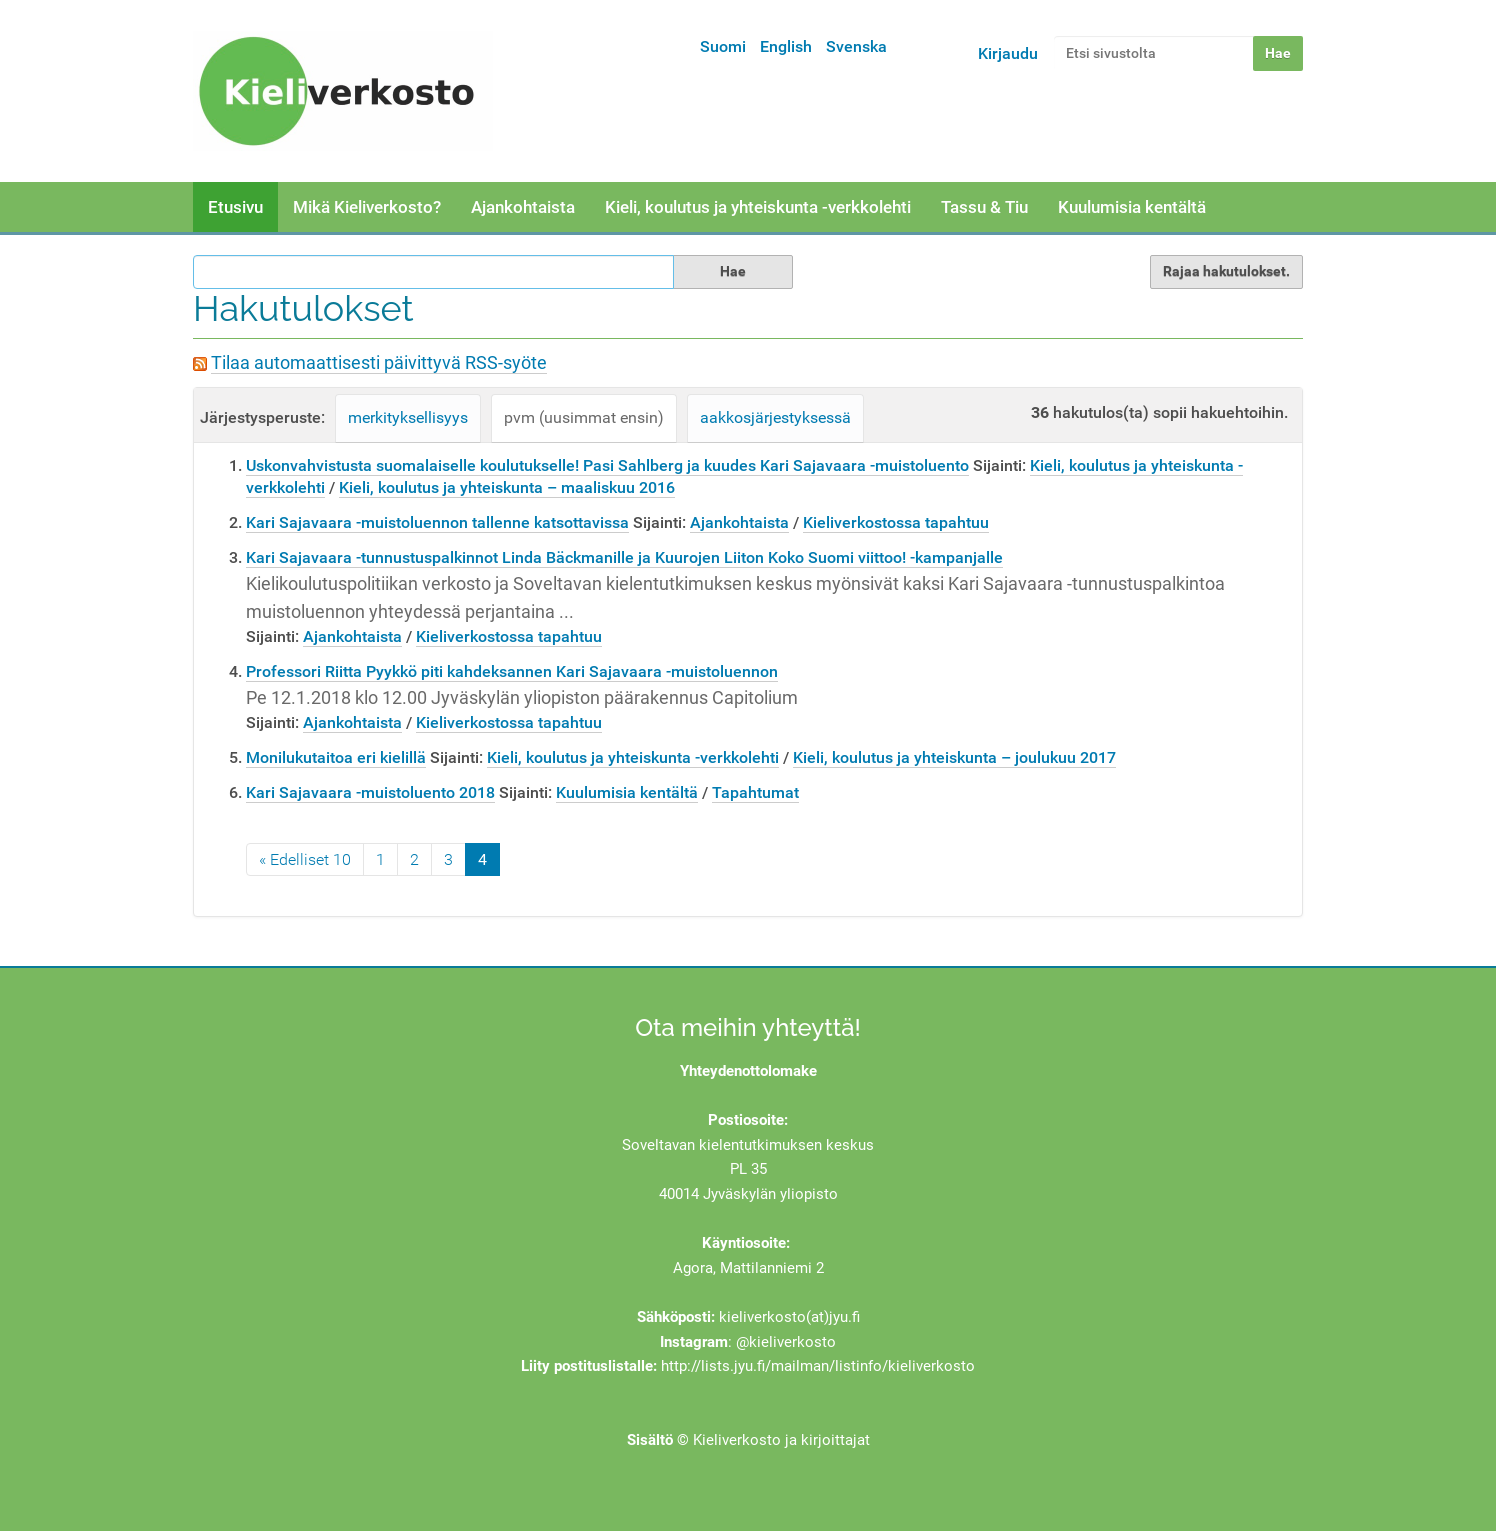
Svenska (856, 46)
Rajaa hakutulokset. (1226, 271)
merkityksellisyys (408, 417)
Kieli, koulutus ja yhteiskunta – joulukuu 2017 (954, 757)
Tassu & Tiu (984, 207)
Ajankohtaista (523, 207)
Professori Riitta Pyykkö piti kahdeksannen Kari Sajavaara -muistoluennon (512, 671)
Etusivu (235, 207)
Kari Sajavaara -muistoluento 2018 (370, 792)
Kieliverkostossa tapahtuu (896, 522)
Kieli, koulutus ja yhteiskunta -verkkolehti (758, 207)
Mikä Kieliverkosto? (367, 207)
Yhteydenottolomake (748, 1071)
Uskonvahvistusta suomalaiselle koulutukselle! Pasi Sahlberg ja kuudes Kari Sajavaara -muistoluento (607, 465)
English (786, 46)
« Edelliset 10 (305, 859)
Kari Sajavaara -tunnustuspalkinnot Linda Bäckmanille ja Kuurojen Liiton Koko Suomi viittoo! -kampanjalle (624, 557)
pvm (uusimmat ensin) (584, 417)
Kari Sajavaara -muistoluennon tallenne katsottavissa (437, 522)
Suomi (723, 46)
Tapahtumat (755, 792)
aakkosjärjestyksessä (775, 417)
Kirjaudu (1008, 53)
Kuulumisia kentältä (1132, 207)
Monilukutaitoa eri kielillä (336, 757)
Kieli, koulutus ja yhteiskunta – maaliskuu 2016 (507, 487)
